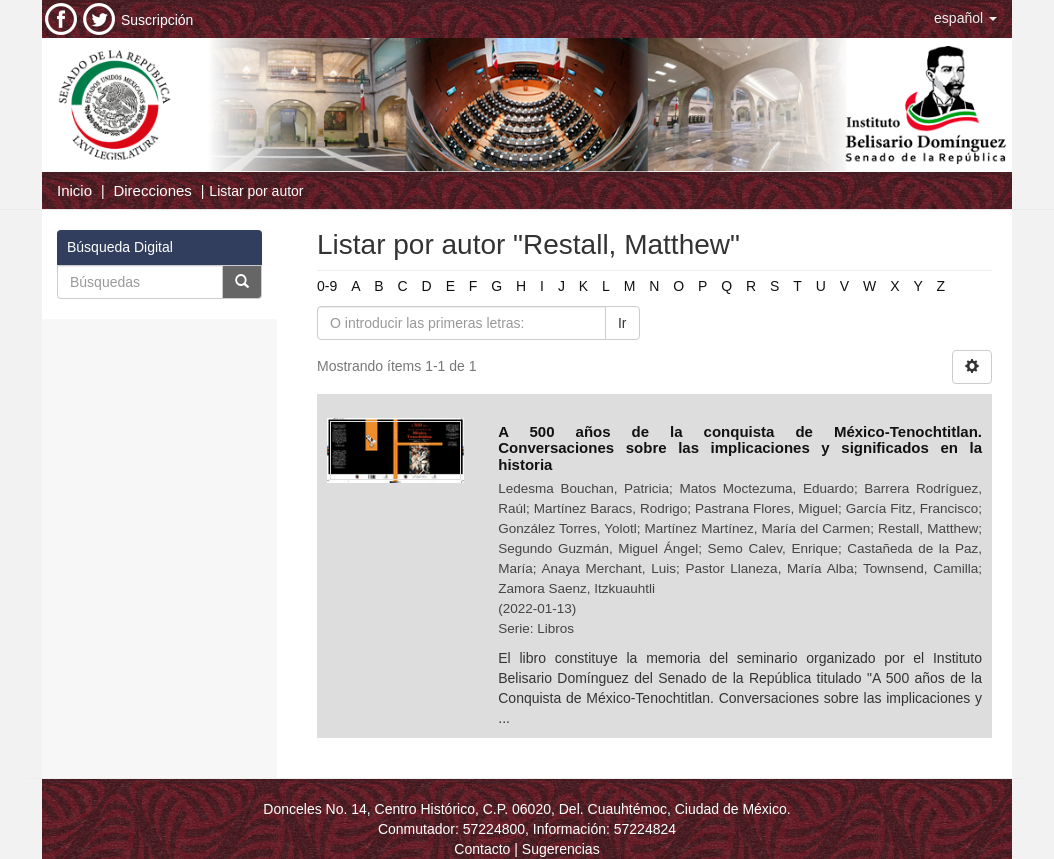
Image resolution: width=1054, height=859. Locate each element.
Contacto (482, 849)
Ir (622, 323)
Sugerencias (561, 849)
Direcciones (152, 190)
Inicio (74, 190)
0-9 (327, 286)
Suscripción (157, 20)
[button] (965, 18)
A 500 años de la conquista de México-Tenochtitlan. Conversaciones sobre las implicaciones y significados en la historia (740, 448)
